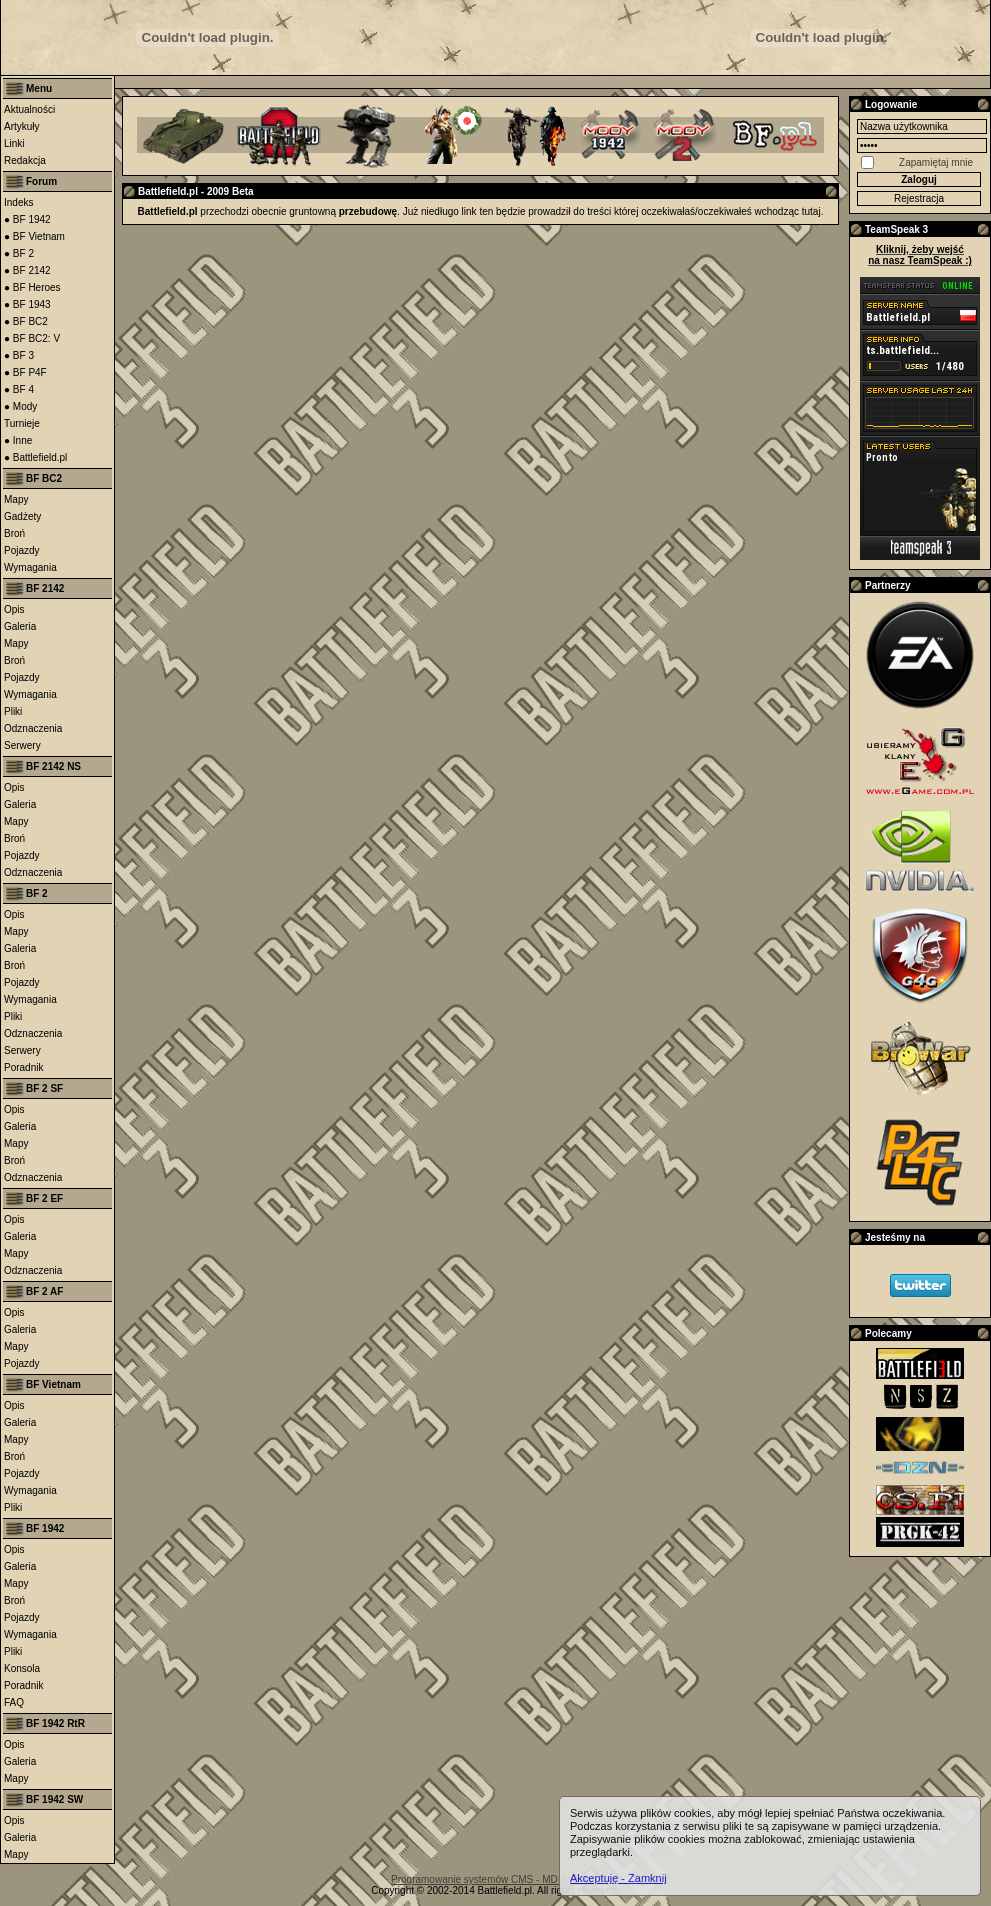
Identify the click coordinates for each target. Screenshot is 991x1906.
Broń (14, 533)
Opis (14, 609)
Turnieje (22, 423)
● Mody (20, 406)
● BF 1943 (27, 304)
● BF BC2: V (32, 338)
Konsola (22, 1668)
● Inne (18, 440)
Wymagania (30, 567)
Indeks (18, 202)
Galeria (20, 626)
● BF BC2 (26, 321)
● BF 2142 (27, 270)
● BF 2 (19, 253)
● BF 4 (19, 389)
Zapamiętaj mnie (936, 162)
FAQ (14, 1702)
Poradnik (23, 1067)
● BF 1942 (27, 219)
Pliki (13, 711)
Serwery (22, 745)
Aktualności (29, 109)
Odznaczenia (33, 728)
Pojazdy (22, 550)
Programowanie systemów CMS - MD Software (495, 1879)
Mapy (16, 499)
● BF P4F (25, 372)
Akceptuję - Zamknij (618, 1878)
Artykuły (22, 126)
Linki (14, 143)
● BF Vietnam (34, 236)
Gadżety (22, 516)
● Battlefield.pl (35, 457)
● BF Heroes (32, 287)
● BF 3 (19, 355)
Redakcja (25, 160)
